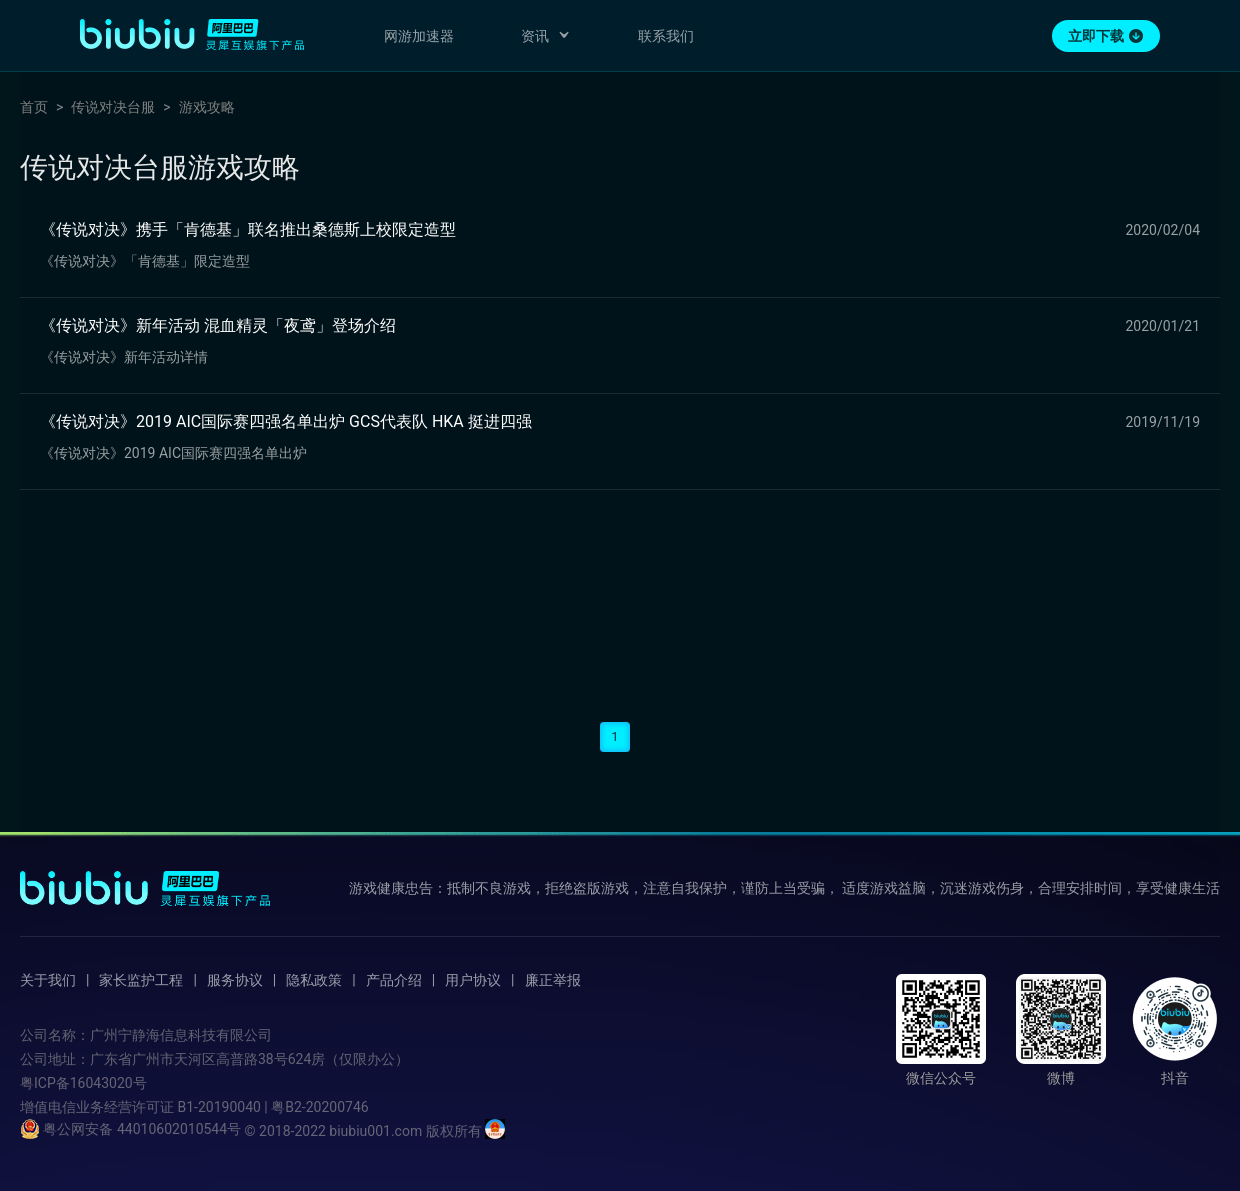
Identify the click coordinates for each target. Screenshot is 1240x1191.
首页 (34, 107)
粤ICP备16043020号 (83, 1083)
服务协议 (235, 980)
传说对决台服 (113, 107)
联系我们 (666, 36)
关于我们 (48, 980)
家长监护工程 (141, 980)
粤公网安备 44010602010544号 (130, 1129)
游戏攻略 (207, 107)
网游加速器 (419, 36)
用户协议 (473, 980)
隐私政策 (314, 980)
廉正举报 (553, 980)
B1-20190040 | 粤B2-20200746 (272, 1107)
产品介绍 (394, 980)
